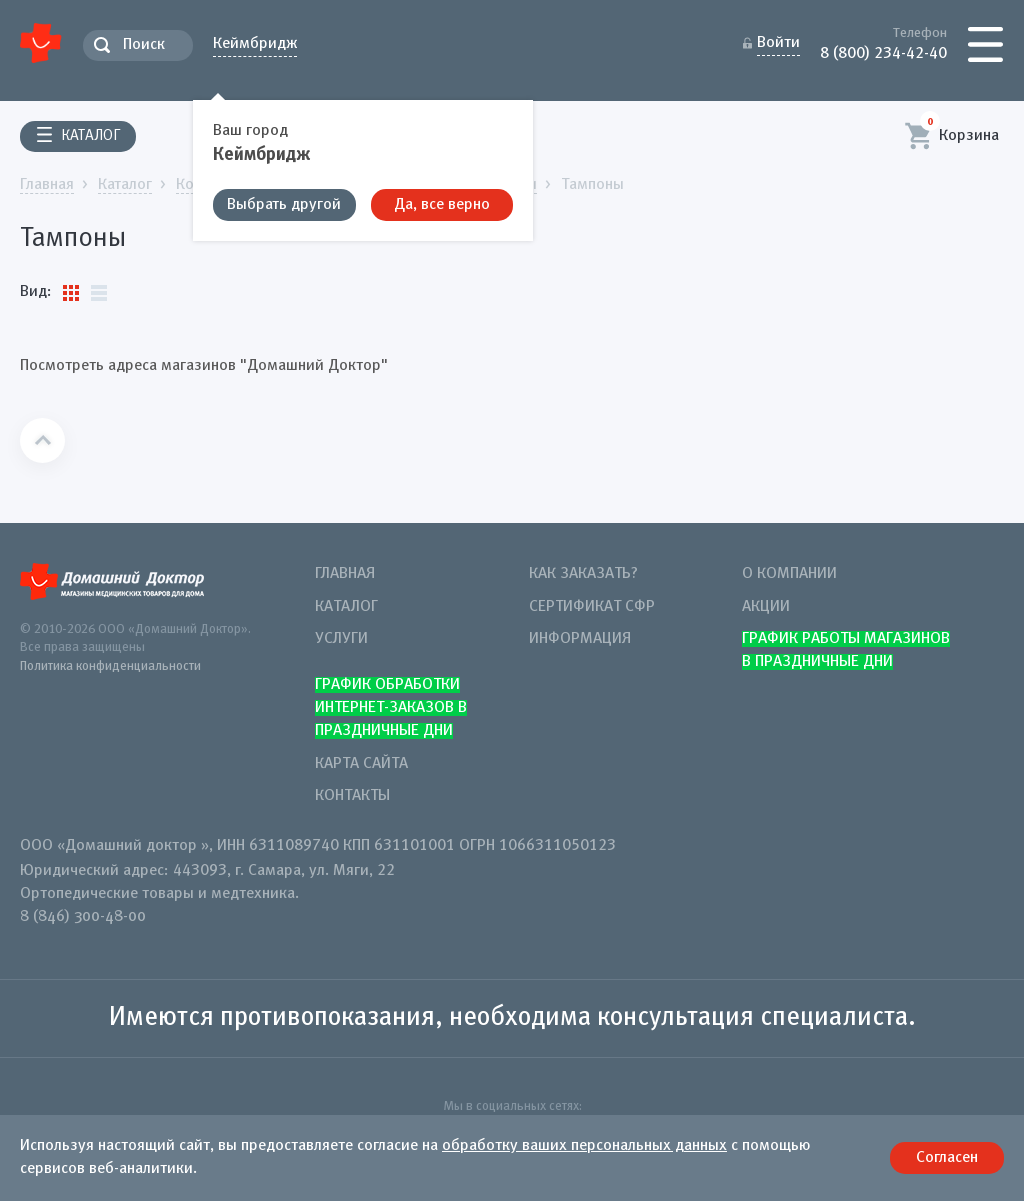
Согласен (947, 1158)
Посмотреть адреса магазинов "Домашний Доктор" (204, 366)
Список (99, 293)
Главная (345, 574)
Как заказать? (583, 574)
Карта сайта (361, 764)
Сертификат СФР (592, 607)
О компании (789, 574)
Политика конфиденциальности (110, 666)
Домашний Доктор (41, 42)
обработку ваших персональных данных (584, 1146)
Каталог (346, 607)
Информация (580, 639)
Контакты (352, 796)
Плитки (71, 293)
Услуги (341, 639)
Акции (766, 607)
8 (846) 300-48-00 (83, 917)
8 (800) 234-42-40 (883, 52)
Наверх (42, 440)
